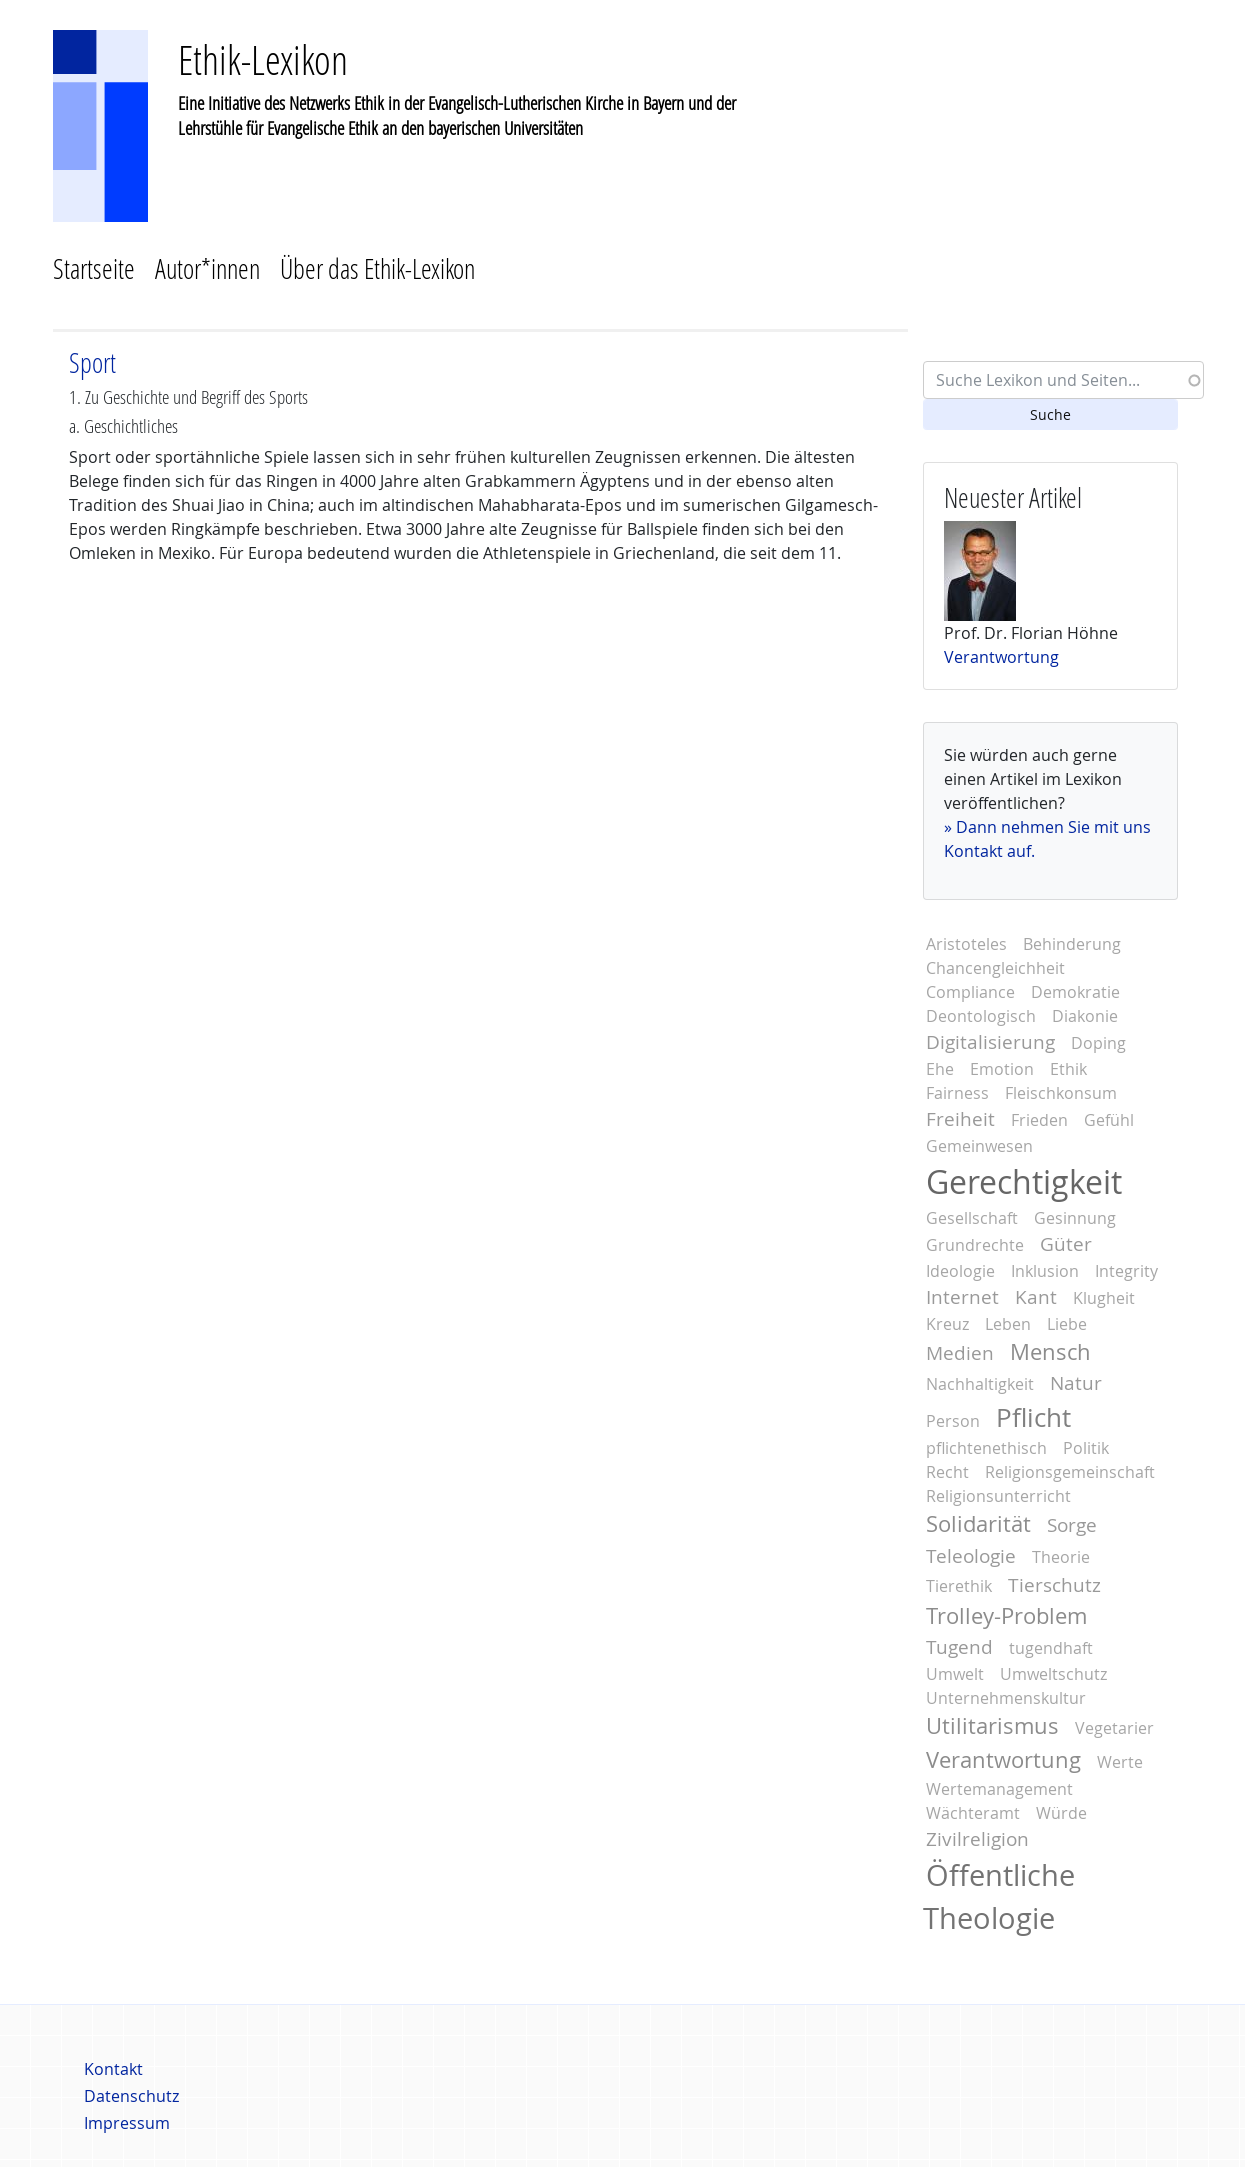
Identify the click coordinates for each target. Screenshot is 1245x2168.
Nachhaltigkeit (980, 1384)
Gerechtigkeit (1024, 1181)
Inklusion (1045, 1271)
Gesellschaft (972, 1218)
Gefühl (1109, 1120)
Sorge (1072, 1525)
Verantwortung (1001, 657)
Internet (962, 1297)
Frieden (1039, 1120)
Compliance (970, 992)
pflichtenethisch (986, 1448)
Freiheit (960, 1119)
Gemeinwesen (979, 1146)
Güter (1066, 1244)
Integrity (1126, 1271)
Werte (1120, 1762)
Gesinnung (1075, 1218)
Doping (1098, 1043)
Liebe (1067, 1324)
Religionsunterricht (998, 1496)
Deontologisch (981, 1016)
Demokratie (1075, 992)
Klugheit (1104, 1298)
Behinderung (1072, 944)
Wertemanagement (999, 1789)
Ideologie (960, 1271)
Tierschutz (1054, 1585)
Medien (960, 1353)
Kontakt (113, 2069)
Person (953, 1421)
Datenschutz (131, 2096)
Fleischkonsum (1061, 1093)
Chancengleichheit (995, 968)
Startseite (94, 268)
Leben (1008, 1324)
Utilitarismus (992, 1726)
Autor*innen (207, 268)
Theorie (1061, 1557)
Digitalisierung (990, 1042)
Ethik (1068, 1069)
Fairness (957, 1093)
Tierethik (959, 1586)
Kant (1036, 1297)
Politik (1086, 1448)
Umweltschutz (1053, 1674)
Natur (1076, 1383)
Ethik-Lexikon (263, 59)
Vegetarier (1114, 1728)
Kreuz (947, 1324)
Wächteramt (973, 1813)
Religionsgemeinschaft (1070, 1472)
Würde (1061, 1813)
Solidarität (978, 1524)
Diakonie (1085, 1016)
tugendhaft (1051, 1648)
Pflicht (1033, 1417)
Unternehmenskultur (1006, 1698)
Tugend (959, 1647)
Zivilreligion (977, 1839)
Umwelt (955, 1674)
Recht (947, 1472)
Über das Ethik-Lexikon (377, 268)
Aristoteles (966, 944)
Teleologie (971, 1556)
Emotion (1002, 1069)
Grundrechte (975, 1245)
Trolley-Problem (1006, 1616)
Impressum (127, 2123)
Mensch (1050, 1352)
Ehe (940, 1069)
